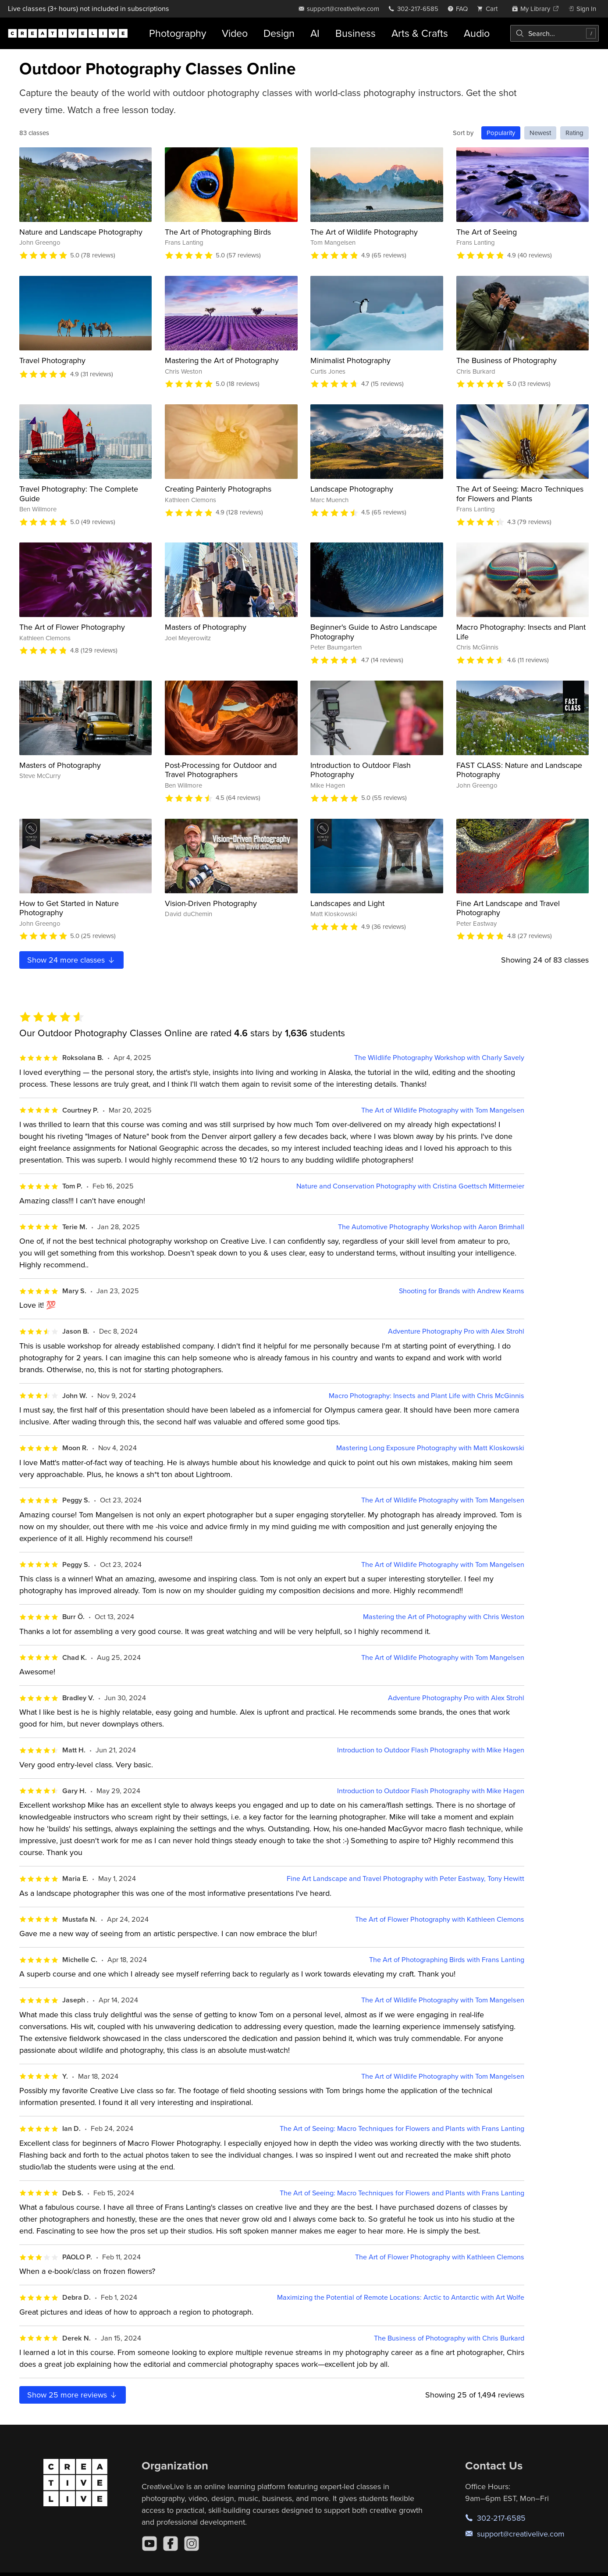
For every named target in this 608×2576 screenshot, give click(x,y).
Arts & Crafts (419, 33)
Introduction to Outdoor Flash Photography (360, 770)
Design (279, 33)
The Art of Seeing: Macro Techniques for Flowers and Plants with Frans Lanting (402, 2128)
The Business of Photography (506, 360)
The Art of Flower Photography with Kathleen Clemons (439, 1919)
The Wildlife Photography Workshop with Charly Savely (439, 1057)
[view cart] (489, 8)
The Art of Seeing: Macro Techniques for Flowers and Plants (519, 493)
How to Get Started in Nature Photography (69, 908)
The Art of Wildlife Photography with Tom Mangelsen (442, 1110)
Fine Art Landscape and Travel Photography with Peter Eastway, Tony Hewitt (405, 1878)
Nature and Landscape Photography (80, 231)
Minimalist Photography (350, 360)
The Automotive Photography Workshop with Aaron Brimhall (431, 1227)
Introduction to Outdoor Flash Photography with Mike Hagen (430, 1750)
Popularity (501, 132)
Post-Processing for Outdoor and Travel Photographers (221, 770)
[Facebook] (170, 2543)
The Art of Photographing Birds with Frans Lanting (446, 1959)
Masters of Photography (205, 626)
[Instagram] (191, 2543)
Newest (540, 132)
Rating (574, 132)
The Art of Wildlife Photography (364, 231)
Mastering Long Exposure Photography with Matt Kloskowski (430, 1448)
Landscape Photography (351, 488)
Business (355, 33)
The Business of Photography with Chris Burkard (449, 2338)
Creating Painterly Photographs (218, 488)
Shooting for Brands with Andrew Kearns (461, 1291)
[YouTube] (149, 2543)
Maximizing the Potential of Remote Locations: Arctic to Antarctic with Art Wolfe (400, 2297)
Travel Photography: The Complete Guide (78, 493)
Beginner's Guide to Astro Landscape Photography (373, 631)
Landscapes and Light (347, 903)
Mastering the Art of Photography (222, 360)
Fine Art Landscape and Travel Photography (508, 908)
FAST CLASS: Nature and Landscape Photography (519, 770)
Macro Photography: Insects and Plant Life (521, 631)
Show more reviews (72, 2394)
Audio (477, 33)
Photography (177, 33)
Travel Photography (52, 360)
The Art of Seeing (486, 231)
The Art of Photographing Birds (218, 231)
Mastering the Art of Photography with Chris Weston (443, 1617)
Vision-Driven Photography (211, 903)
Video (235, 33)
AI (315, 33)
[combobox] (554, 33)
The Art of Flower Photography (72, 626)
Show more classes (71, 959)
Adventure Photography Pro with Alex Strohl (456, 1331)
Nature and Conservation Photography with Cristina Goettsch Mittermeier (410, 1186)
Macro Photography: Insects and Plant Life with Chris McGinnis (426, 1395)
